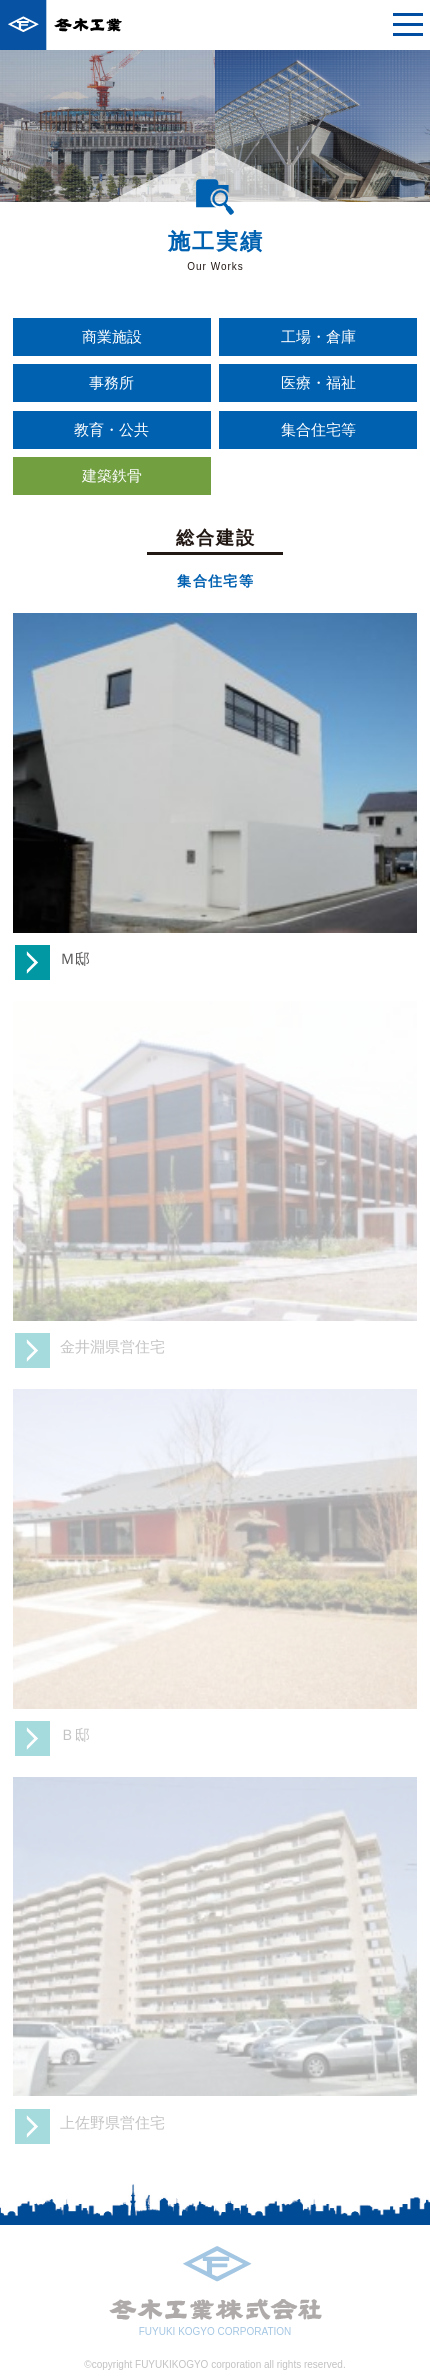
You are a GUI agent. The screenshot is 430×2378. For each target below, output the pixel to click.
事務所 (111, 382)
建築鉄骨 (112, 475)
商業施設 (112, 336)
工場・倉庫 (318, 336)
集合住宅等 (318, 429)
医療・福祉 (318, 382)
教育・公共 (111, 429)
